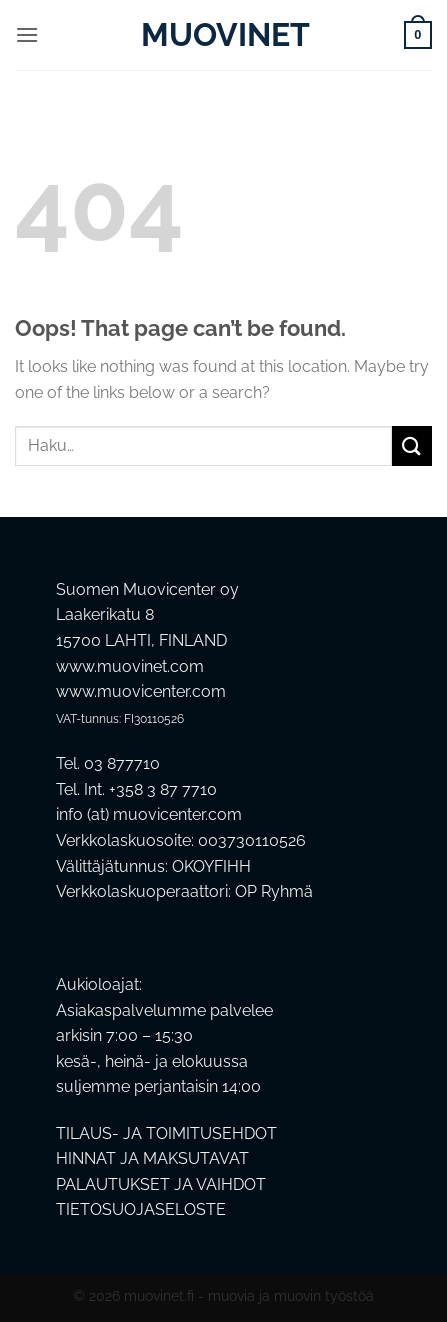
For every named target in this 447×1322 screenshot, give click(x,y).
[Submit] (412, 445)
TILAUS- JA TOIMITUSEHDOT (166, 1133)
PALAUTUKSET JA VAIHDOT (161, 1184)
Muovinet (224, 35)
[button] (27, 34)
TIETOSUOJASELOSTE (141, 1209)
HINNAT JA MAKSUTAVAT (152, 1158)
